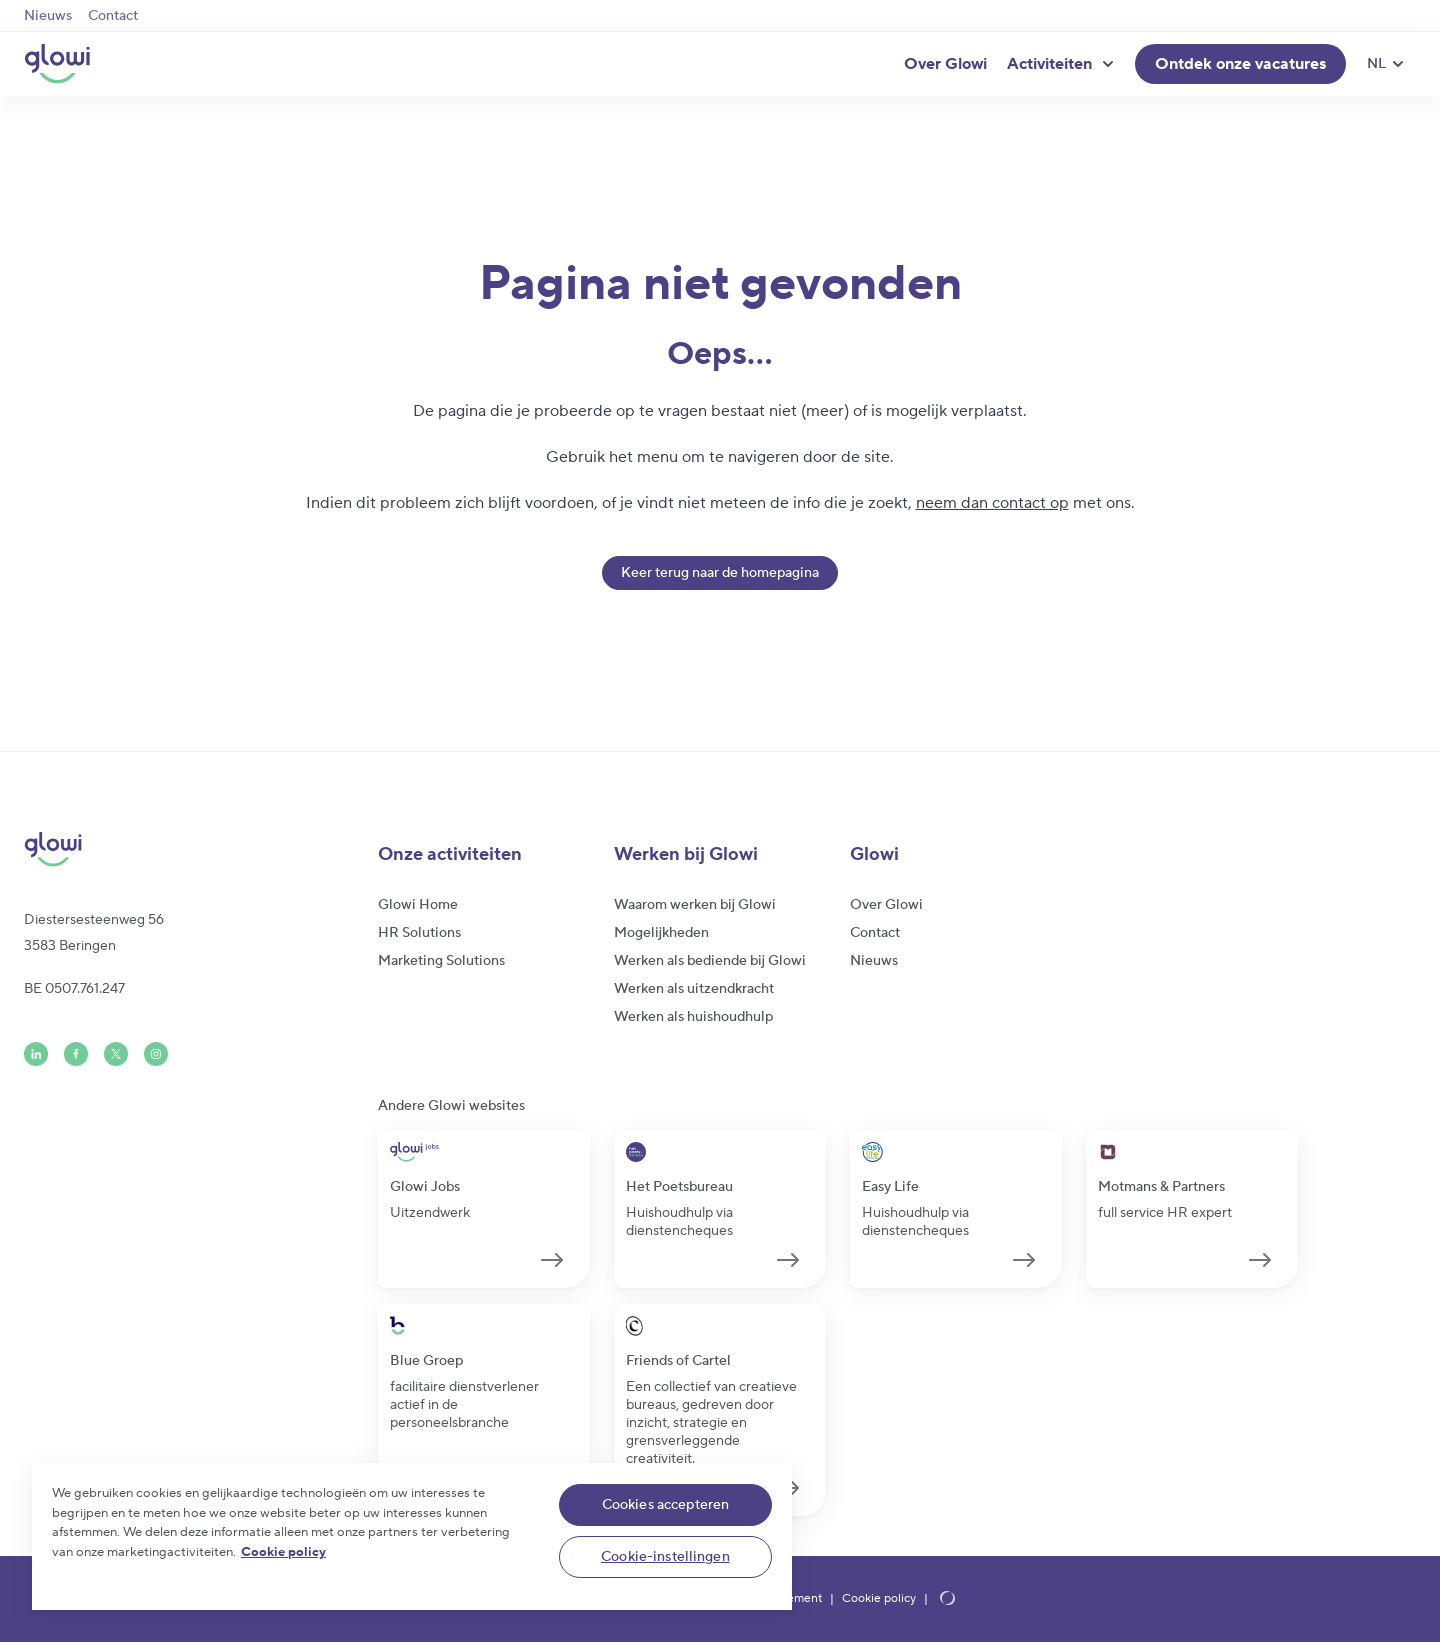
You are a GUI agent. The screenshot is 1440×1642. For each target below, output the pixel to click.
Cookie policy (879, 1599)
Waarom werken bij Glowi (695, 905)
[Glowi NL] (57, 64)
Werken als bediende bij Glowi (710, 961)
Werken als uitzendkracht (694, 989)
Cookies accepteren (666, 1505)
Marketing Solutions (441, 961)
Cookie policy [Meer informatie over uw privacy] (283, 1552)
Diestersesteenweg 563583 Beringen (94, 933)
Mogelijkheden (661, 933)
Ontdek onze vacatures (1240, 64)
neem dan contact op (992, 503)
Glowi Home (418, 905)
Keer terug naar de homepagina (720, 573)
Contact (113, 16)
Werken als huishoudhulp (693, 1017)
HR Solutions (419, 933)
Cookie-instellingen (665, 1557)
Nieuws (48, 16)
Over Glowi (945, 64)
